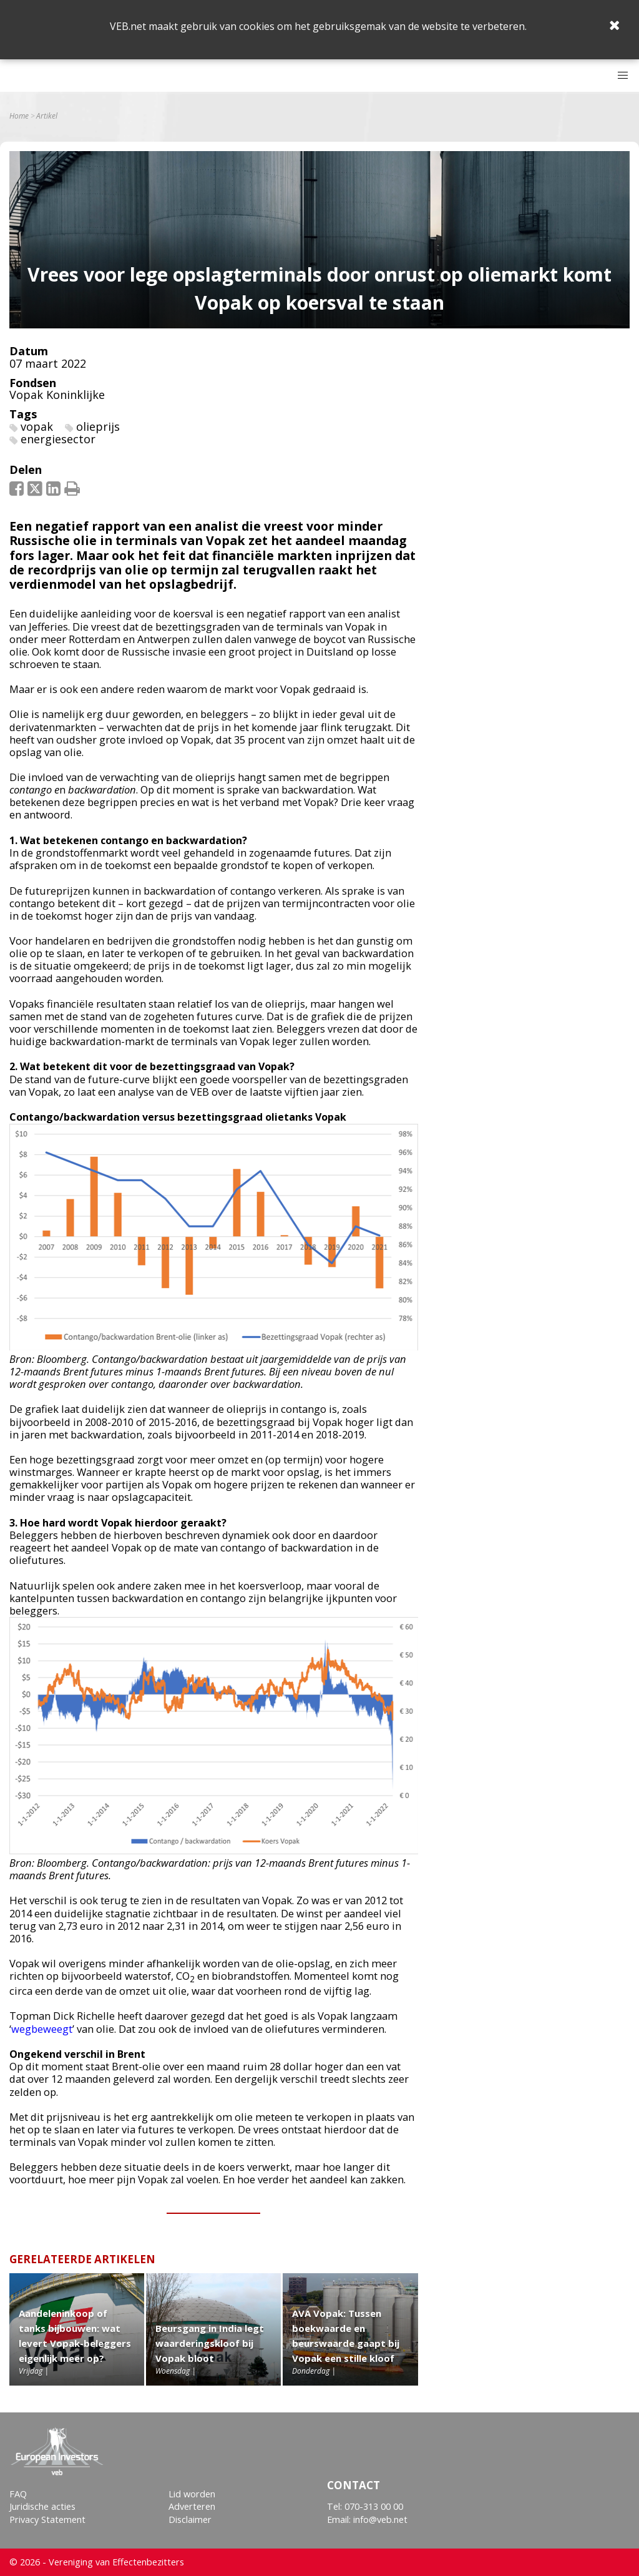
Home (19, 116)
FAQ (18, 2494)
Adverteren (191, 2506)
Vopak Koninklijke (57, 394)
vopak (37, 426)
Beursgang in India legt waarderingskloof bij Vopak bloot (209, 2343)
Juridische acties (42, 2506)
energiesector (58, 438)
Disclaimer (190, 2519)
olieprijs (98, 426)
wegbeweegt (41, 2029)
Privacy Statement (47, 2519)
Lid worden (191, 2494)
